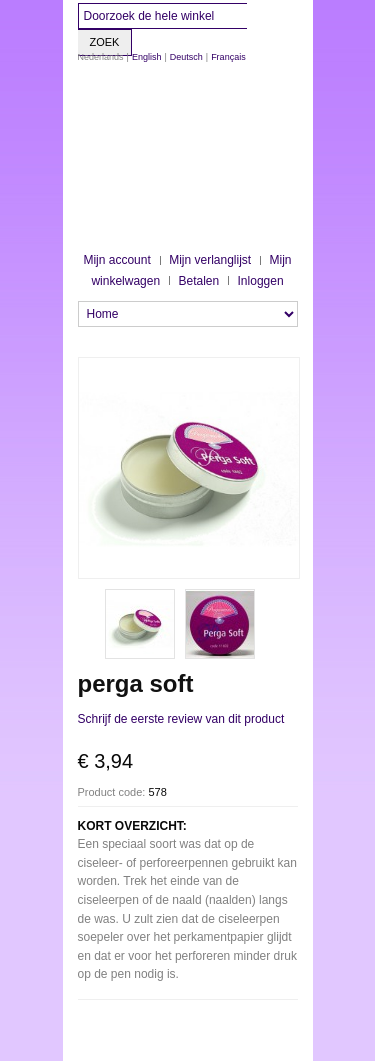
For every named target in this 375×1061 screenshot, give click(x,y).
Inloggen (261, 281)
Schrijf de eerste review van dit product (181, 719)
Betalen (198, 281)
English (147, 57)
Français (228, 57)
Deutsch (186, 57)
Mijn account (116, 260)
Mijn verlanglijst (210, 260)
